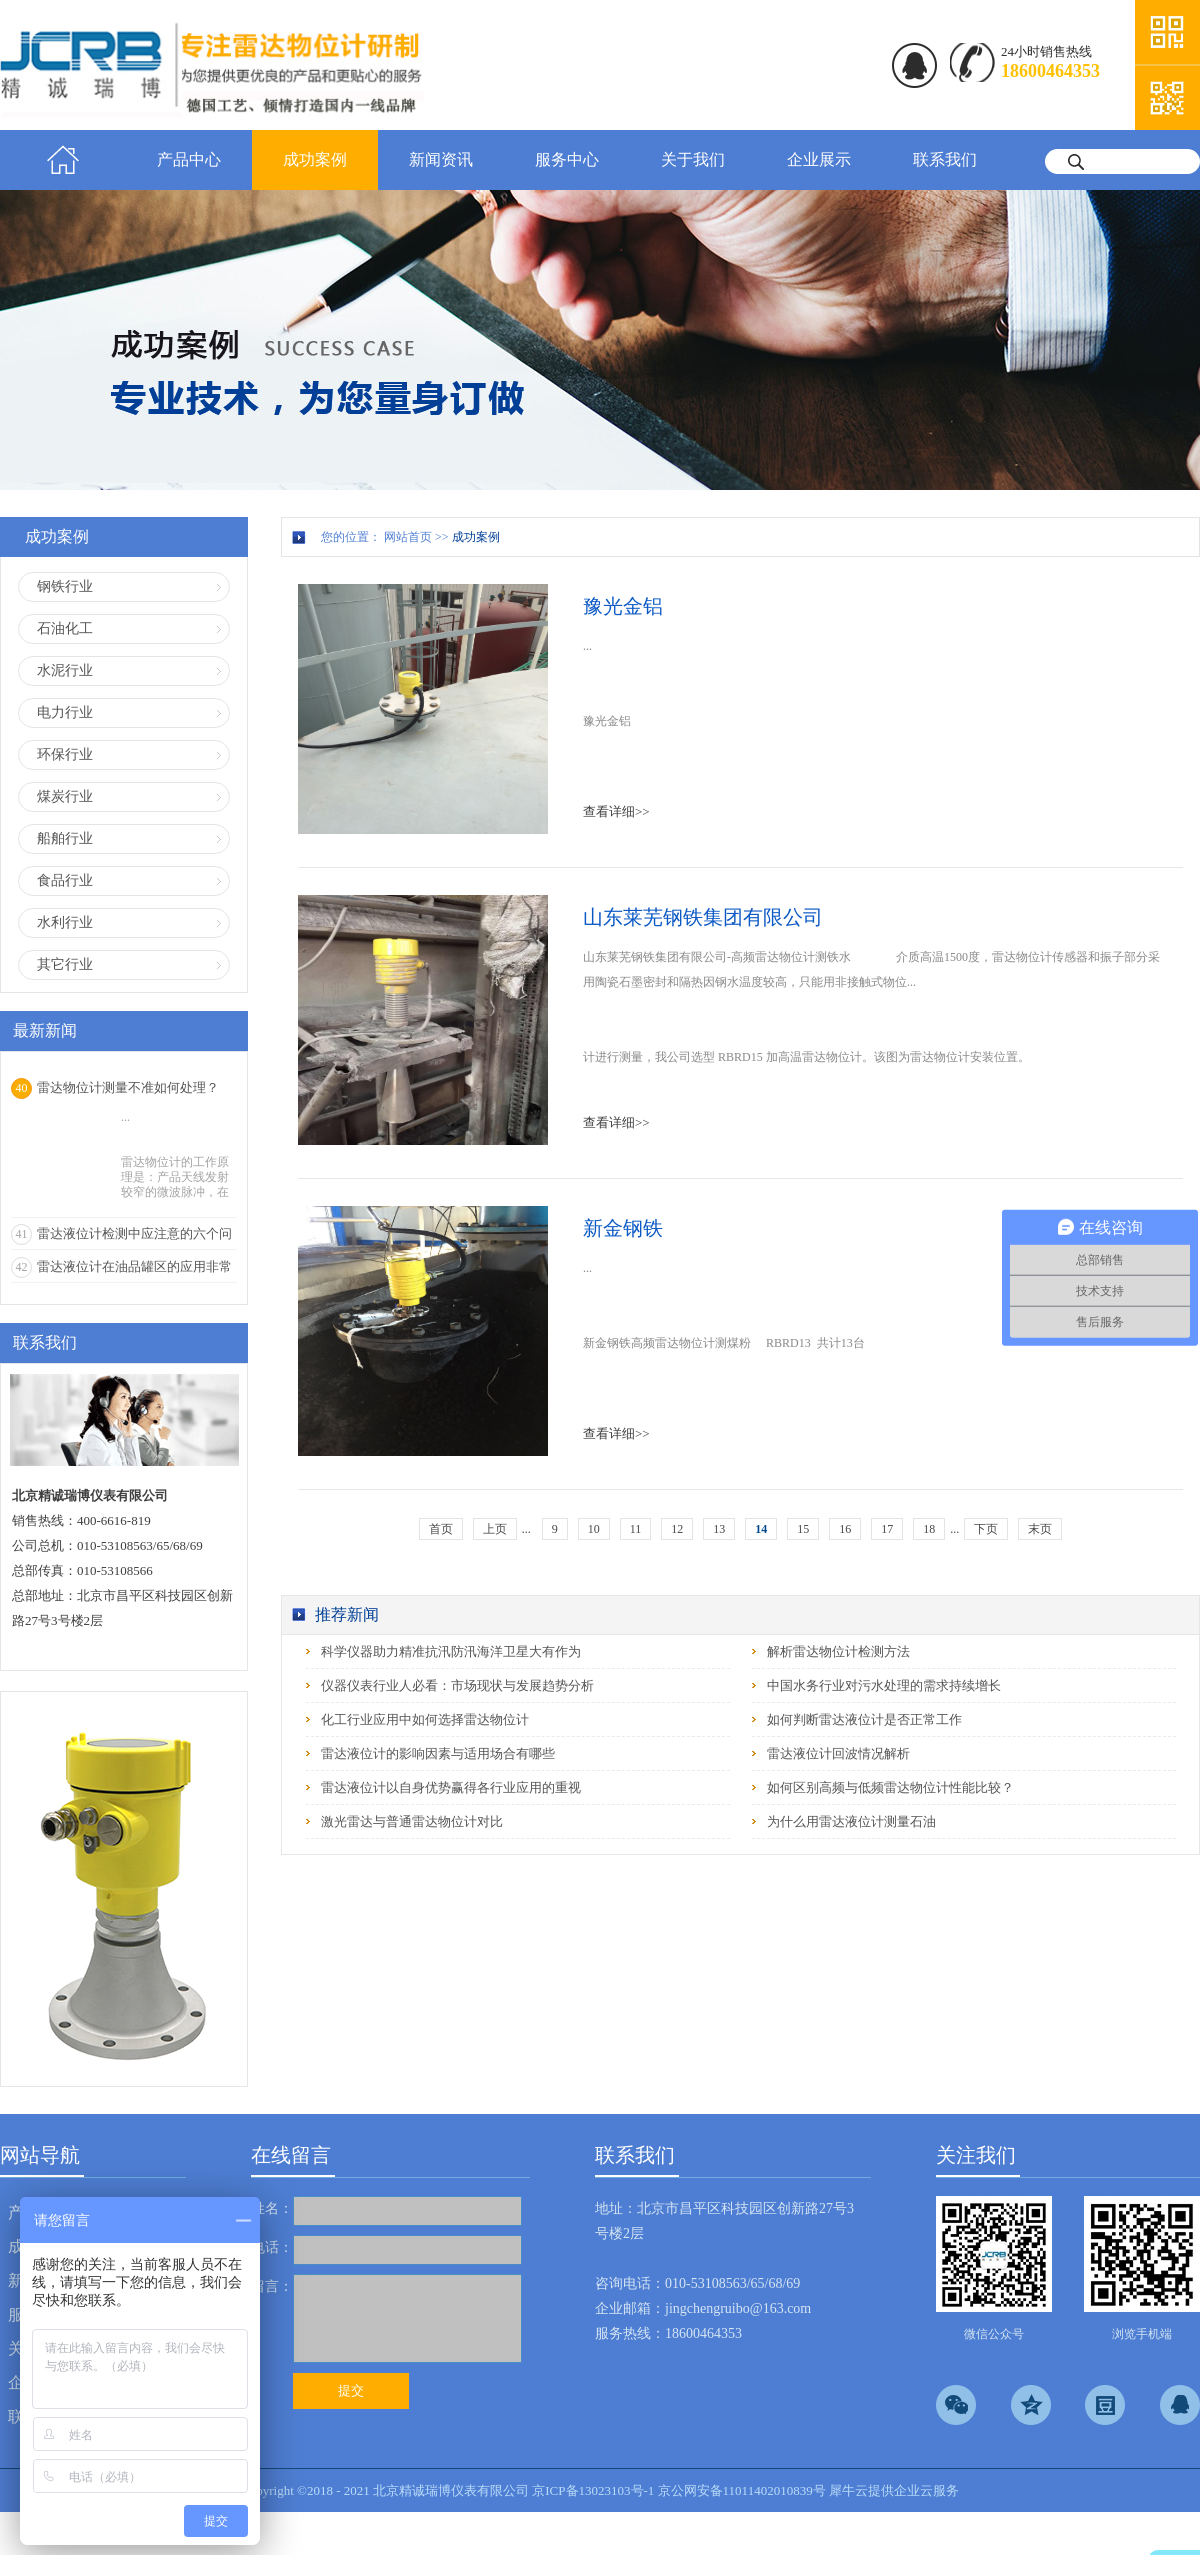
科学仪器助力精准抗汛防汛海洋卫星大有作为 (451, 1651)
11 (636, 1529)
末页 (1040, 1529)
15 (803, 1529)
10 (594, 1529)
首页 (63, 160)
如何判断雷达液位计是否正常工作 (864, 1719)
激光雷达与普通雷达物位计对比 (412, 1821)
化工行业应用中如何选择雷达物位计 (425, 1719)
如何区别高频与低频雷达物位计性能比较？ (890, 1787)
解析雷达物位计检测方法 (838, 1651)
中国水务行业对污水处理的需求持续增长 (884, 1685)
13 (719, 1529)
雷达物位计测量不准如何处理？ (128, 1087)
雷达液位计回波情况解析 (838, 1753)
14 (761, 1529)
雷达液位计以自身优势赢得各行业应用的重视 (451, 1787)
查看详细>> (616, 811)
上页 (495, 1529)
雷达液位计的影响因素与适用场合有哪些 (438, 1753)
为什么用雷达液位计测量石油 (851, 1821)
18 (929, 1529)
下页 (986, 1529)
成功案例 (476, 537)
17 (887, 1529)
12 (677, 1529)
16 (845, 1529)
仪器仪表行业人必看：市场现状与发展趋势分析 (457, 1685)
